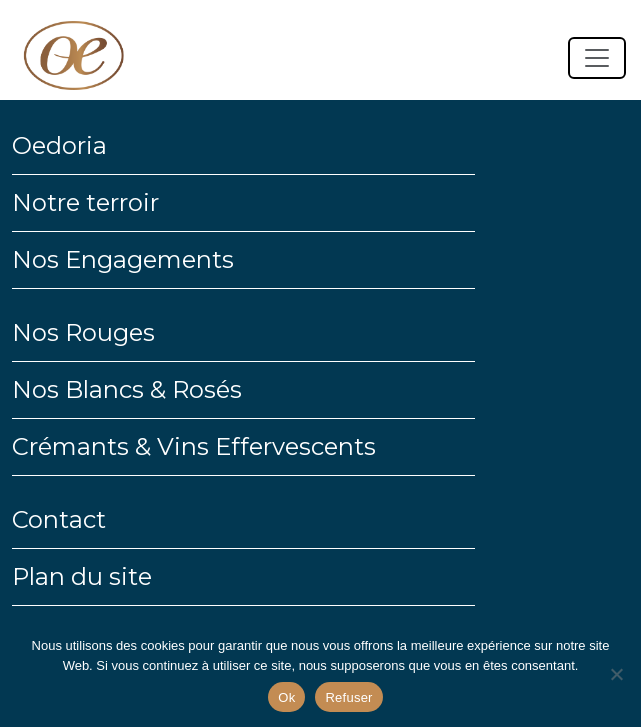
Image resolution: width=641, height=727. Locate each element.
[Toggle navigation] (597, 58)
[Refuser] (616, 674)
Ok (286, 697)
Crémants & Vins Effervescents (194, 446)
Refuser (348, 697)
